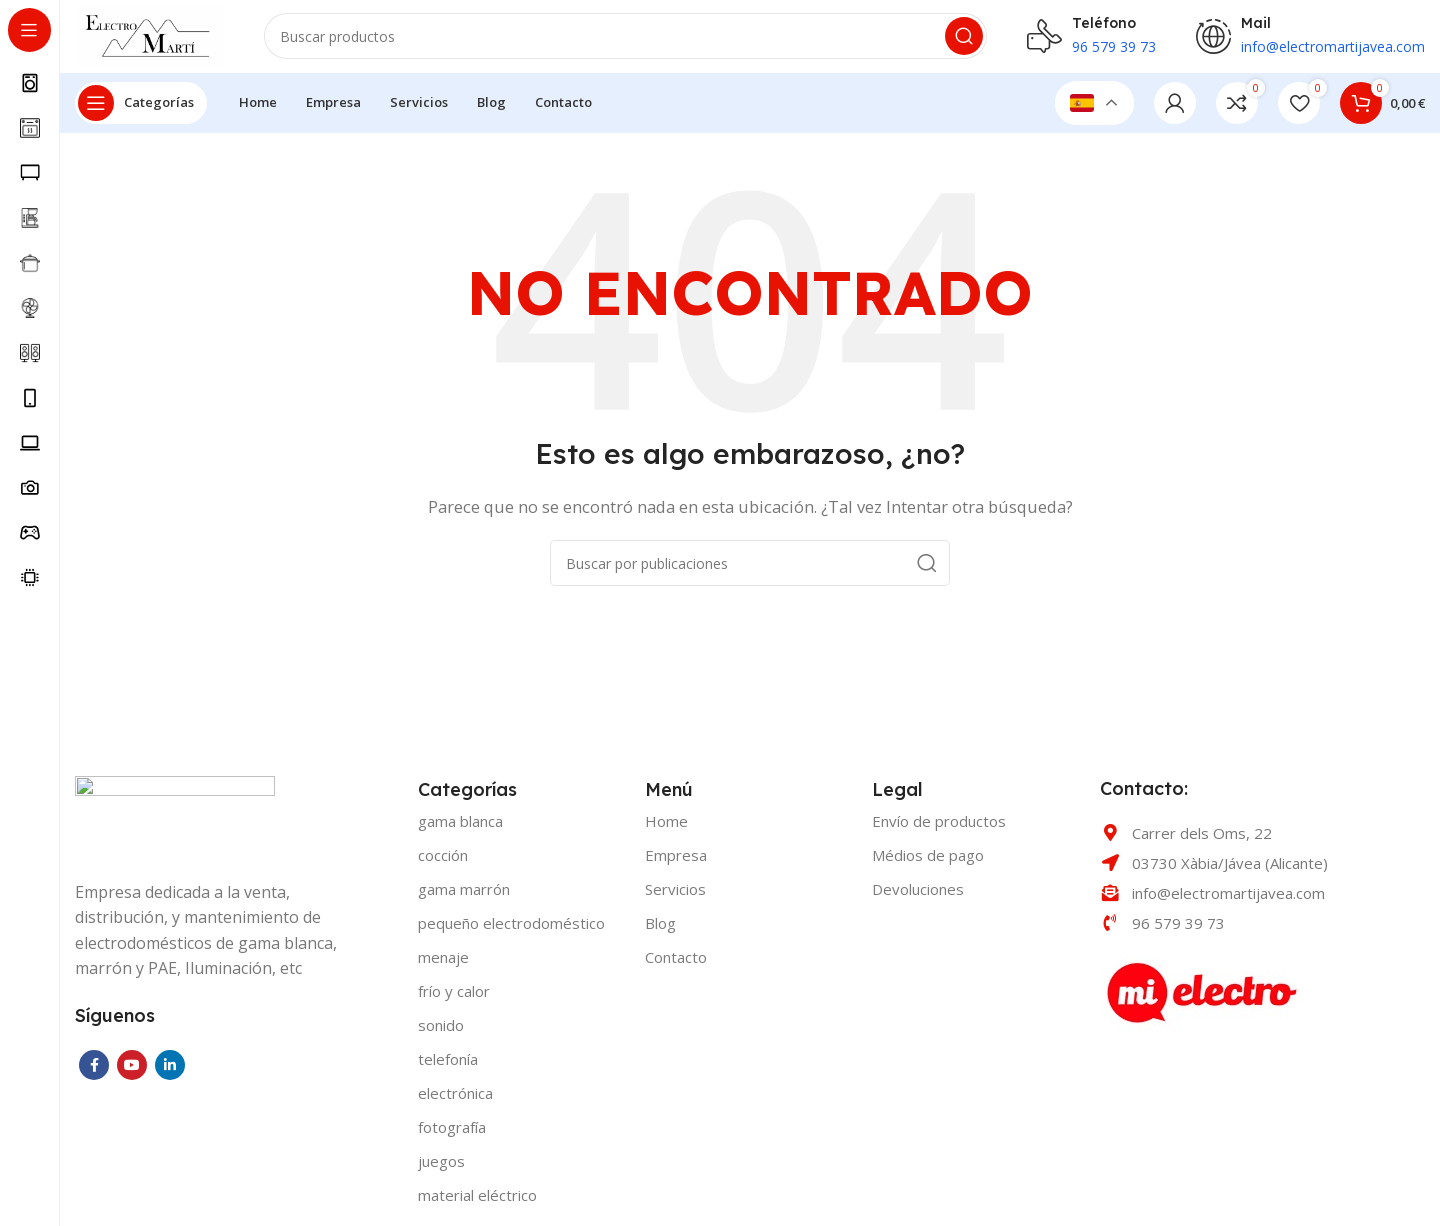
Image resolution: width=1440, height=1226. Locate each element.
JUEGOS (441, 1169)
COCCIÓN (443, 863)
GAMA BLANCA (460, 829)
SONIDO (441, 1033)
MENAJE (443, 965)
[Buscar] (635, 40)
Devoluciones (918, 897)
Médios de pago (928, 863)
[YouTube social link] (132, 1072)
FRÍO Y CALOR (454, 999)
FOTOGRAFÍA (452, 1135)
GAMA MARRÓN (464, 897)
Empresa (676, 863)
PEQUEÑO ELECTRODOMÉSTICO (511, 931)
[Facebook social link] (94, 1072)
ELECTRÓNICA (455, 1101)
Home (666, 829)
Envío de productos (939, 829)
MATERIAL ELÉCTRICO (477, 1203)
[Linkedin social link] (170, 1072)
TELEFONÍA (448, 1067)
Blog (660, 931)
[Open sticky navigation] (141, 110)
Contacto (676, 965)
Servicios (675, 897)
